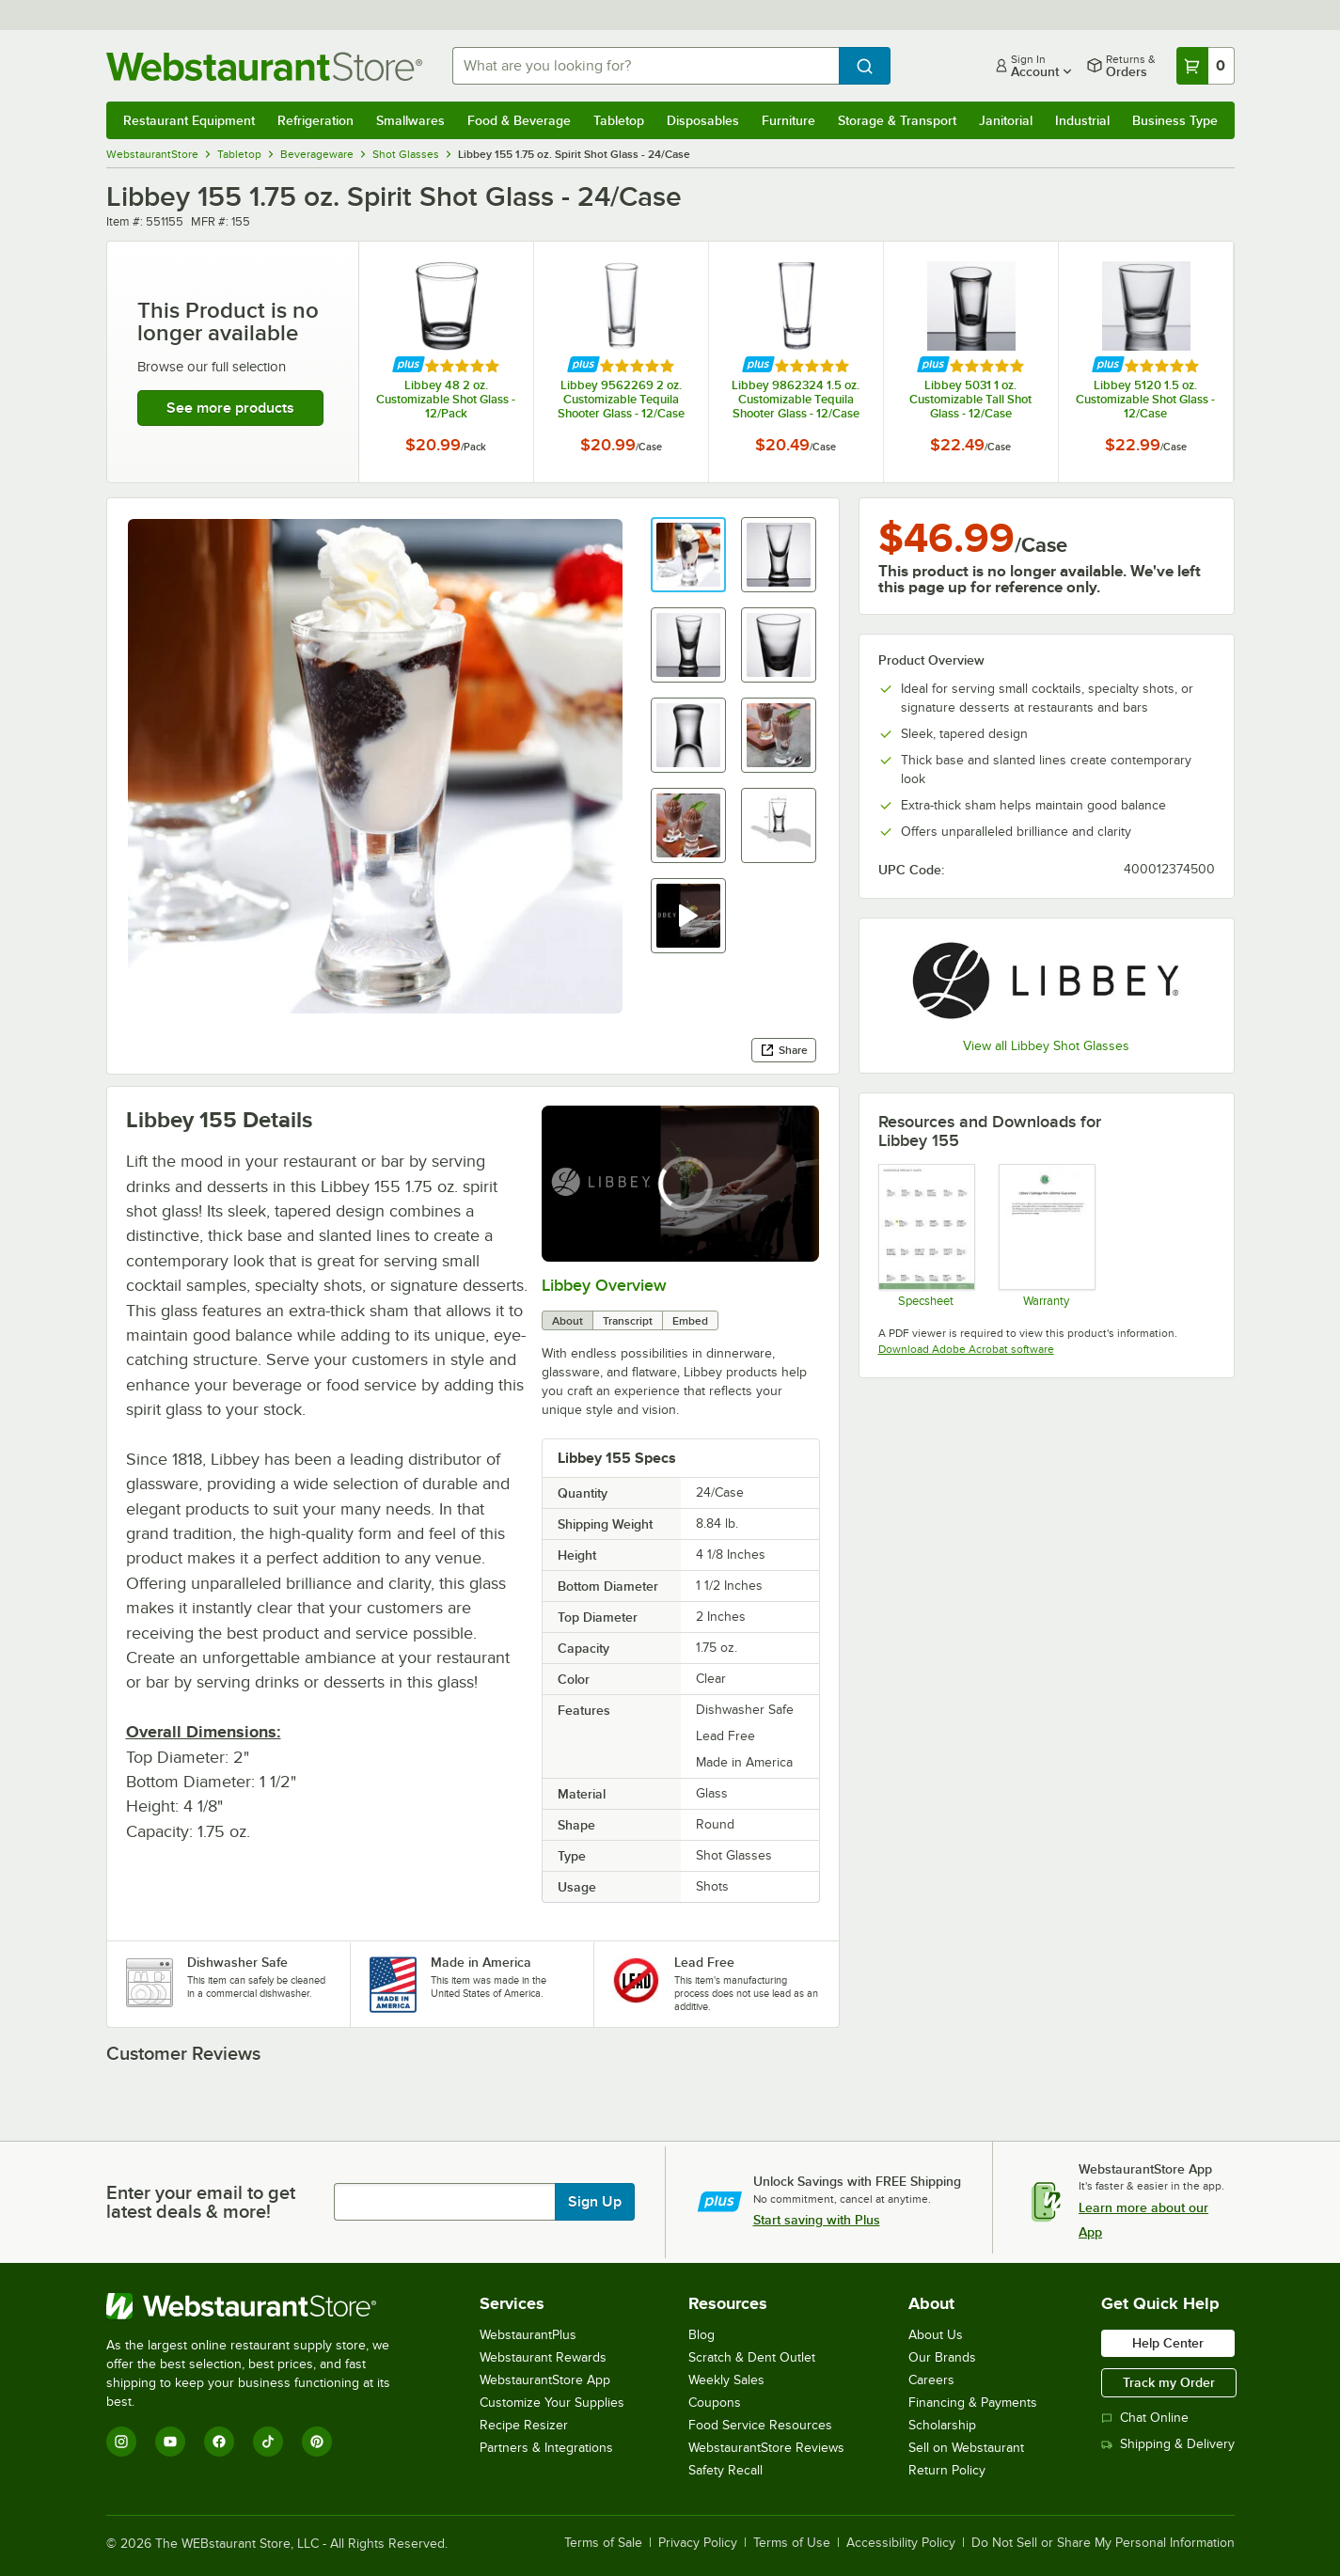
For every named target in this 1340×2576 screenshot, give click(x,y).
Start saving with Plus (816, 2219)
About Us (935, 2335)
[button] (688, 554)
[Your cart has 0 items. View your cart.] (1205, 66)
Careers (931, 2380)
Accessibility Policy (900, 2543)
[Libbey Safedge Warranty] (1046, 1235)
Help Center (1168, 2342)
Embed (690, 1320)
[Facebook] (219, 2442)
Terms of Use (791, 2543)
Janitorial (1006, 120)
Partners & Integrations (546, 2448)
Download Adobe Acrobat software (966, 1349)
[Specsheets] (925, 1235)
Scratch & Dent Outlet (751, 2357)
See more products (230, 408)
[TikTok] (268, 2442)
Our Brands (942, 2357)
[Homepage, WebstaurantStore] (264, 66)
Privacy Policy (697, 2543)
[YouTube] (170, 2442)
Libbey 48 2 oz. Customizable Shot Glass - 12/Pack (445, 399)
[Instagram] (121, 2442)
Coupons (714, 2402)
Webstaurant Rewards (543, 2357)
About (567, 1320)
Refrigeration (315, 120)
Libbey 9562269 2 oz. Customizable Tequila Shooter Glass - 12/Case (621, 399)
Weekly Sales (726, 2380)
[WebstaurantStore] (261, 2306)
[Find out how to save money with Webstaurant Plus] (408, 365)
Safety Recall (725, 2470)
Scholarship (942, 2425)
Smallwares (410, 120)
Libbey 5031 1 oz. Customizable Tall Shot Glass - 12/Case (970, 399)
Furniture (788, 120)
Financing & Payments (972, 2402)
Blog (701, 2335)
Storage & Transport (897, 120)
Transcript (628, 1320)
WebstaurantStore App (545, 2380)
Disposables (703, 120)
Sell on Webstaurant (966, 2448)
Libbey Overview (604, 1285)
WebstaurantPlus (528, 2335)
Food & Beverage (519, 120)
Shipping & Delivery (1168, 2444)
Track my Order (1169, 2382)
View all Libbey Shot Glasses (1046, 1046)
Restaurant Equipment (189, 120)
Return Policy (946, 2470)
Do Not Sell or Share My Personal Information (1103, 2543)
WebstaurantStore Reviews (766, 2448)
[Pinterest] (317, 2442)
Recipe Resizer (524, 2425)
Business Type (1175, 120)
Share (784, 1050)
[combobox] (645, 66)
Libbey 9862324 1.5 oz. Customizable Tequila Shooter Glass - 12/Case (795, 399)
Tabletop (618, 120)
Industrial (1082, 120)
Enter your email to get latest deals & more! (200, 2202)
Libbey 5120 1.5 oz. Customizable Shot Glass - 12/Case (1145, 399)
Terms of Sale (603, 2543)
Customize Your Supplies (552, 2402)
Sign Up (595, 2201)
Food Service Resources (760, 2425)
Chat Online (1145, 2418)
